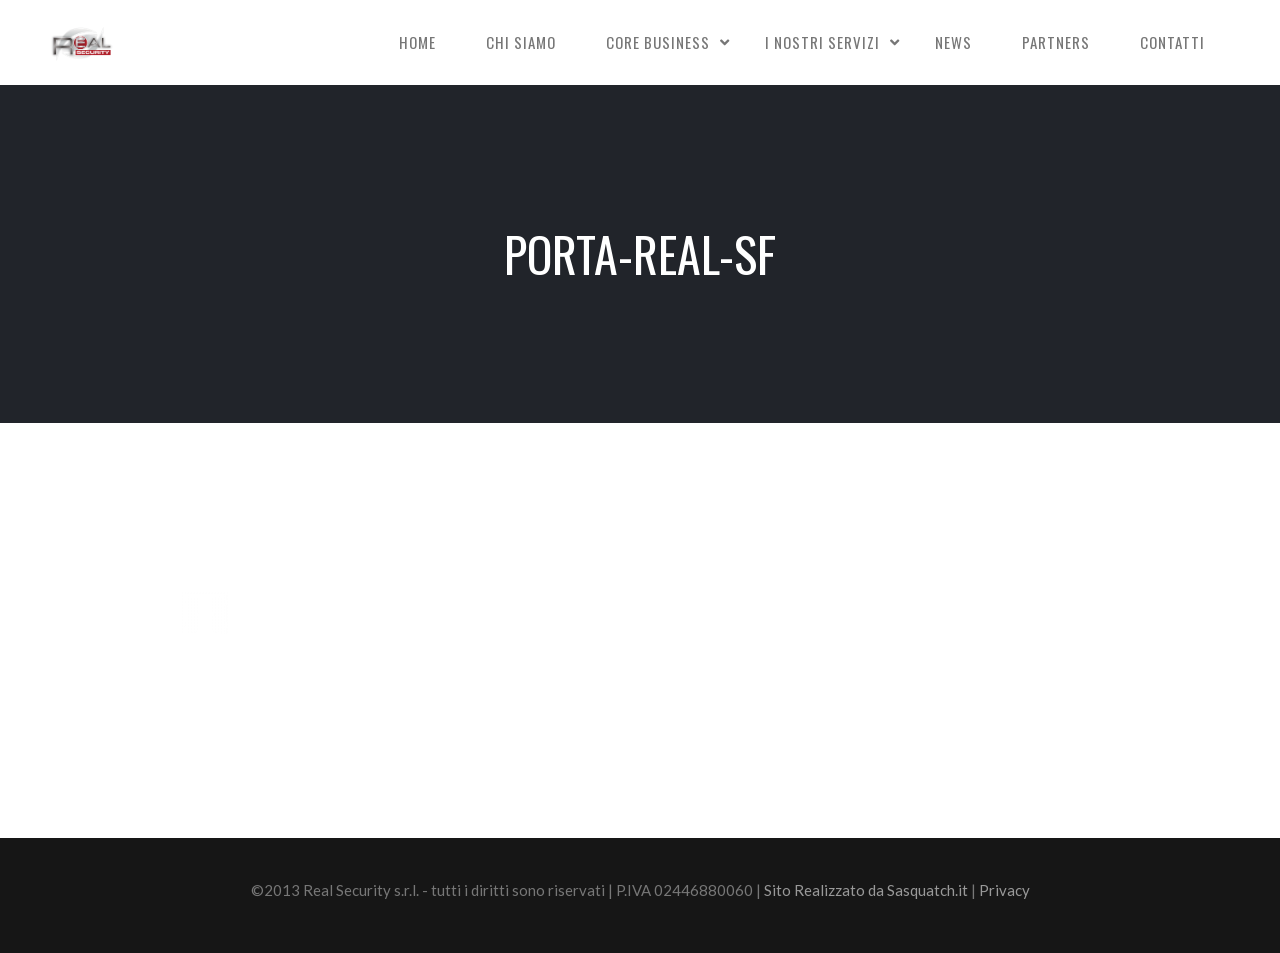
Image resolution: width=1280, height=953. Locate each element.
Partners (1056, 42)
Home (417, 42)
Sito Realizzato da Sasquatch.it (866, 890)
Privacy (1004, 890)
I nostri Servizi (822, 42)
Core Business (658, 42)
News (953, 42)
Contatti (1172, 42)
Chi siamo (521, 42)
